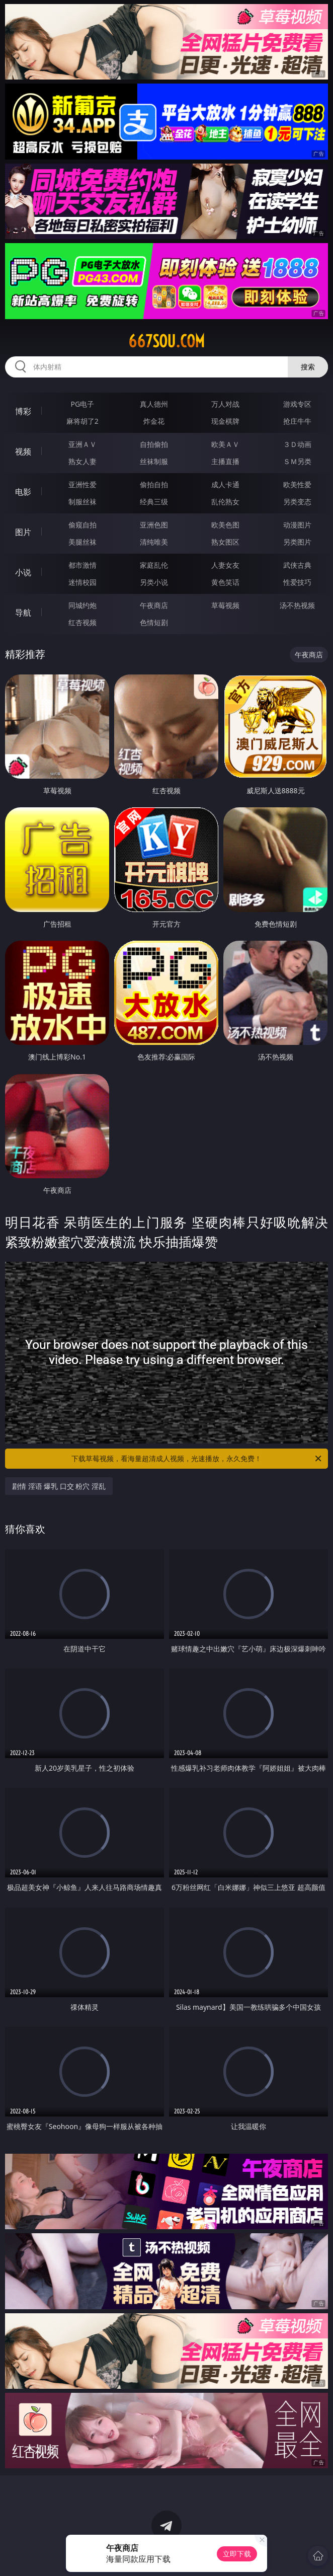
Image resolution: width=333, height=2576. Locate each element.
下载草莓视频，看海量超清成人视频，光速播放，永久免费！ (197, 1459)
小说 (23, 572)
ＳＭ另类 (297, 461)
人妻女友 (225, 565)
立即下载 (237, 2553)
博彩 (23, 411)
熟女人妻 (82, 461)
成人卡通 (225, 484)
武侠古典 (297, 565)
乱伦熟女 (225, 501)
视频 (23, 451)
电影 (23, 491)
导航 (23, 612)
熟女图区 (225, 542)
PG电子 (83, 404)
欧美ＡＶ (225, 444)
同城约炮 (82, 605)
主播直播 (225, 461)
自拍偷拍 (154, 444)
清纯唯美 (154, 542)
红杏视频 (82, 622)
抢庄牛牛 (297, 421)
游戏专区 (297, 404)
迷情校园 (82, 582)
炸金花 (153, 421)
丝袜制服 (154, 461)
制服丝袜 (82, 501)
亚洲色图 (154, 524)
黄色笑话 (225, 582)
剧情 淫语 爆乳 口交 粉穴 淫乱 (59, 1486)
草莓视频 (225, 605)
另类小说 (154, 582)
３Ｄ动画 (297, 444)
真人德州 (154, 404)
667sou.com (166, 341)
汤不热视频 (297, 605)
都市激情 (82, 565)
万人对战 (225, 404)
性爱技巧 (297, 582)
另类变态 (297, 501)
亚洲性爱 (82, 484)
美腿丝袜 (82, 542)
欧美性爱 (297, 484)
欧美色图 (225, 524)
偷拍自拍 (154, 484)
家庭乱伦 (154, 565)
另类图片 (297, 542)
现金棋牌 (225, 421)
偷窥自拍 (82, 524)
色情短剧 (154, 622)
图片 (23, 532)
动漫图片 (297, 524)
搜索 (308, 366)
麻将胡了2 (82, 421)
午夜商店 (154, 605)
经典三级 (154, 501)
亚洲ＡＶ (82, 444)
